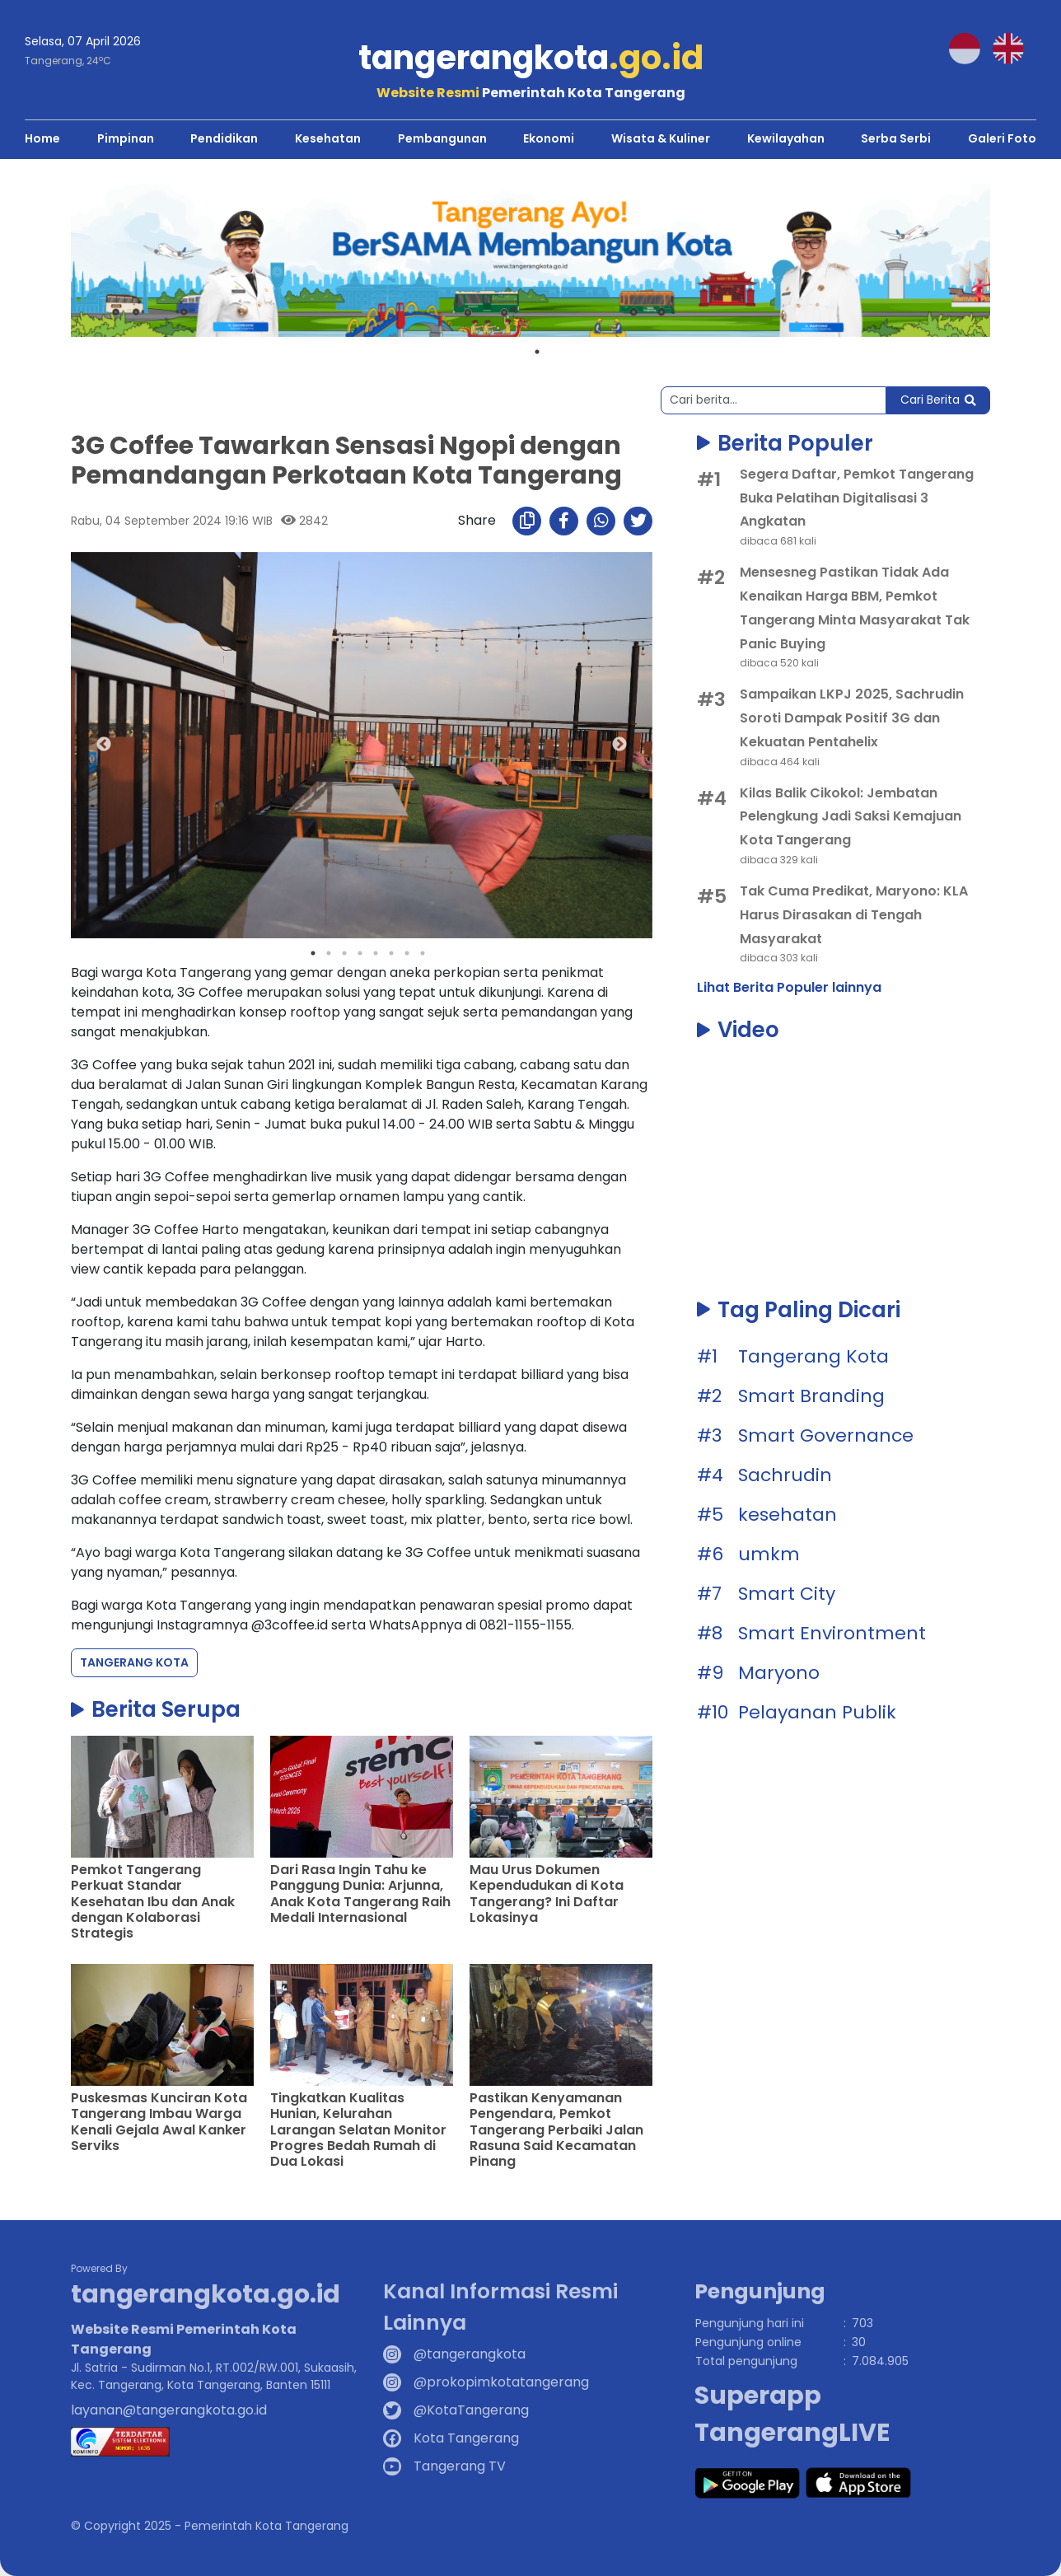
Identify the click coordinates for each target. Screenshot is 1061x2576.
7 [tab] (407, 952)
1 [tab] (537, 351)
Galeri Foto (1002, 137)
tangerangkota (531, 58)
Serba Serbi (896, 137)
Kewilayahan (786, 137)
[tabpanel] (530, 259)
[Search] (773, 400)
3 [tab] (344, 952)
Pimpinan (125, 137)
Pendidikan (224, 137)
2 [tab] (328, 952)
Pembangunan (442, 137)
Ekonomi (548, 137)
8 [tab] (422, 952)
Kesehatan (328, 137)
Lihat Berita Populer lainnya (789, 987)
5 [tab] (375, 952)
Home (42, 137)
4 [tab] (360, 952)
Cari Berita (938, 399)
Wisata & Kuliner (660, 137)
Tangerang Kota (134, 1661)
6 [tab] (391, 952)
